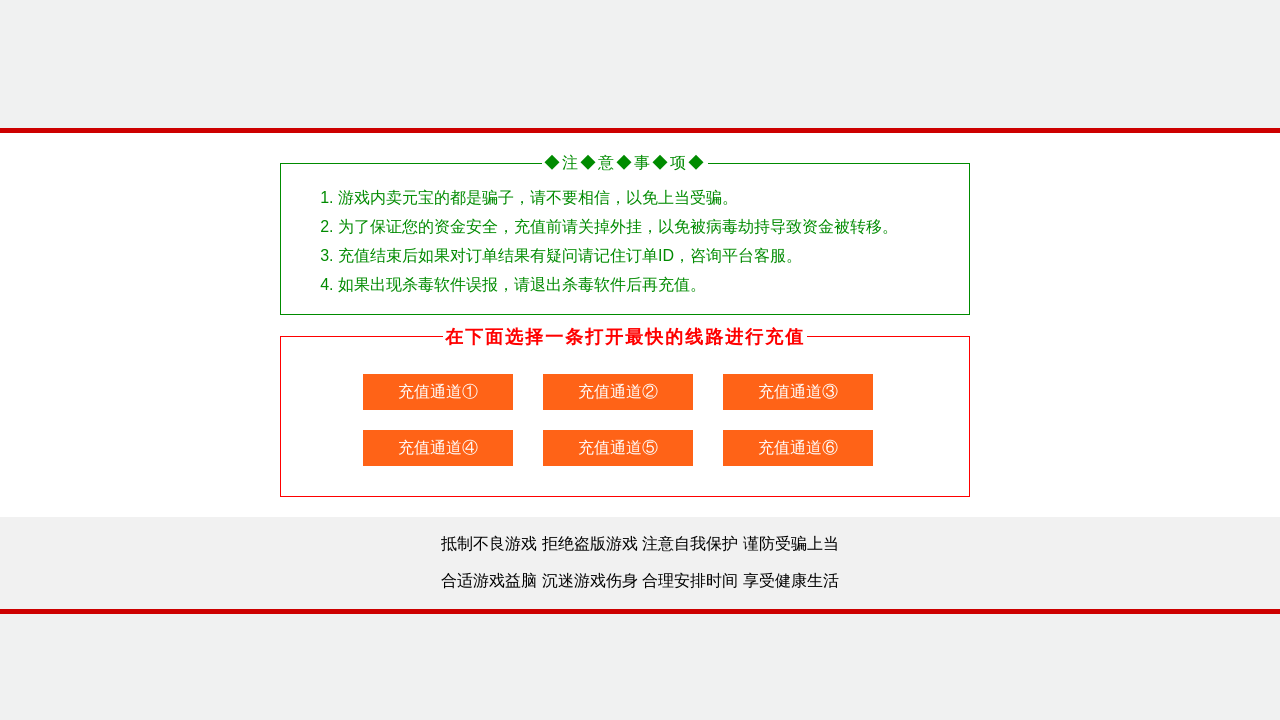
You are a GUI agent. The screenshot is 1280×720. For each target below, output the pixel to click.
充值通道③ (798, 391)
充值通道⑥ (798, 447)
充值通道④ (438, 447)
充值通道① (438, 391)
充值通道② (618, 391)
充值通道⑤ (618, 447)
